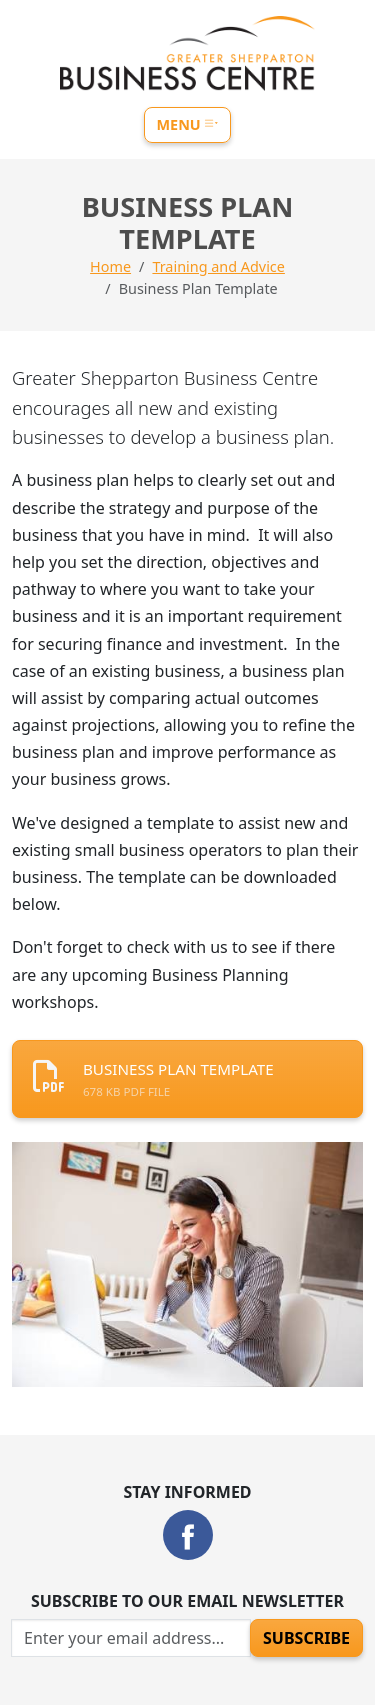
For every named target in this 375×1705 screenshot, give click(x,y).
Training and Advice (218, 266)
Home (110, 266)
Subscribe (306, 1638)
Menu (188, 124)
